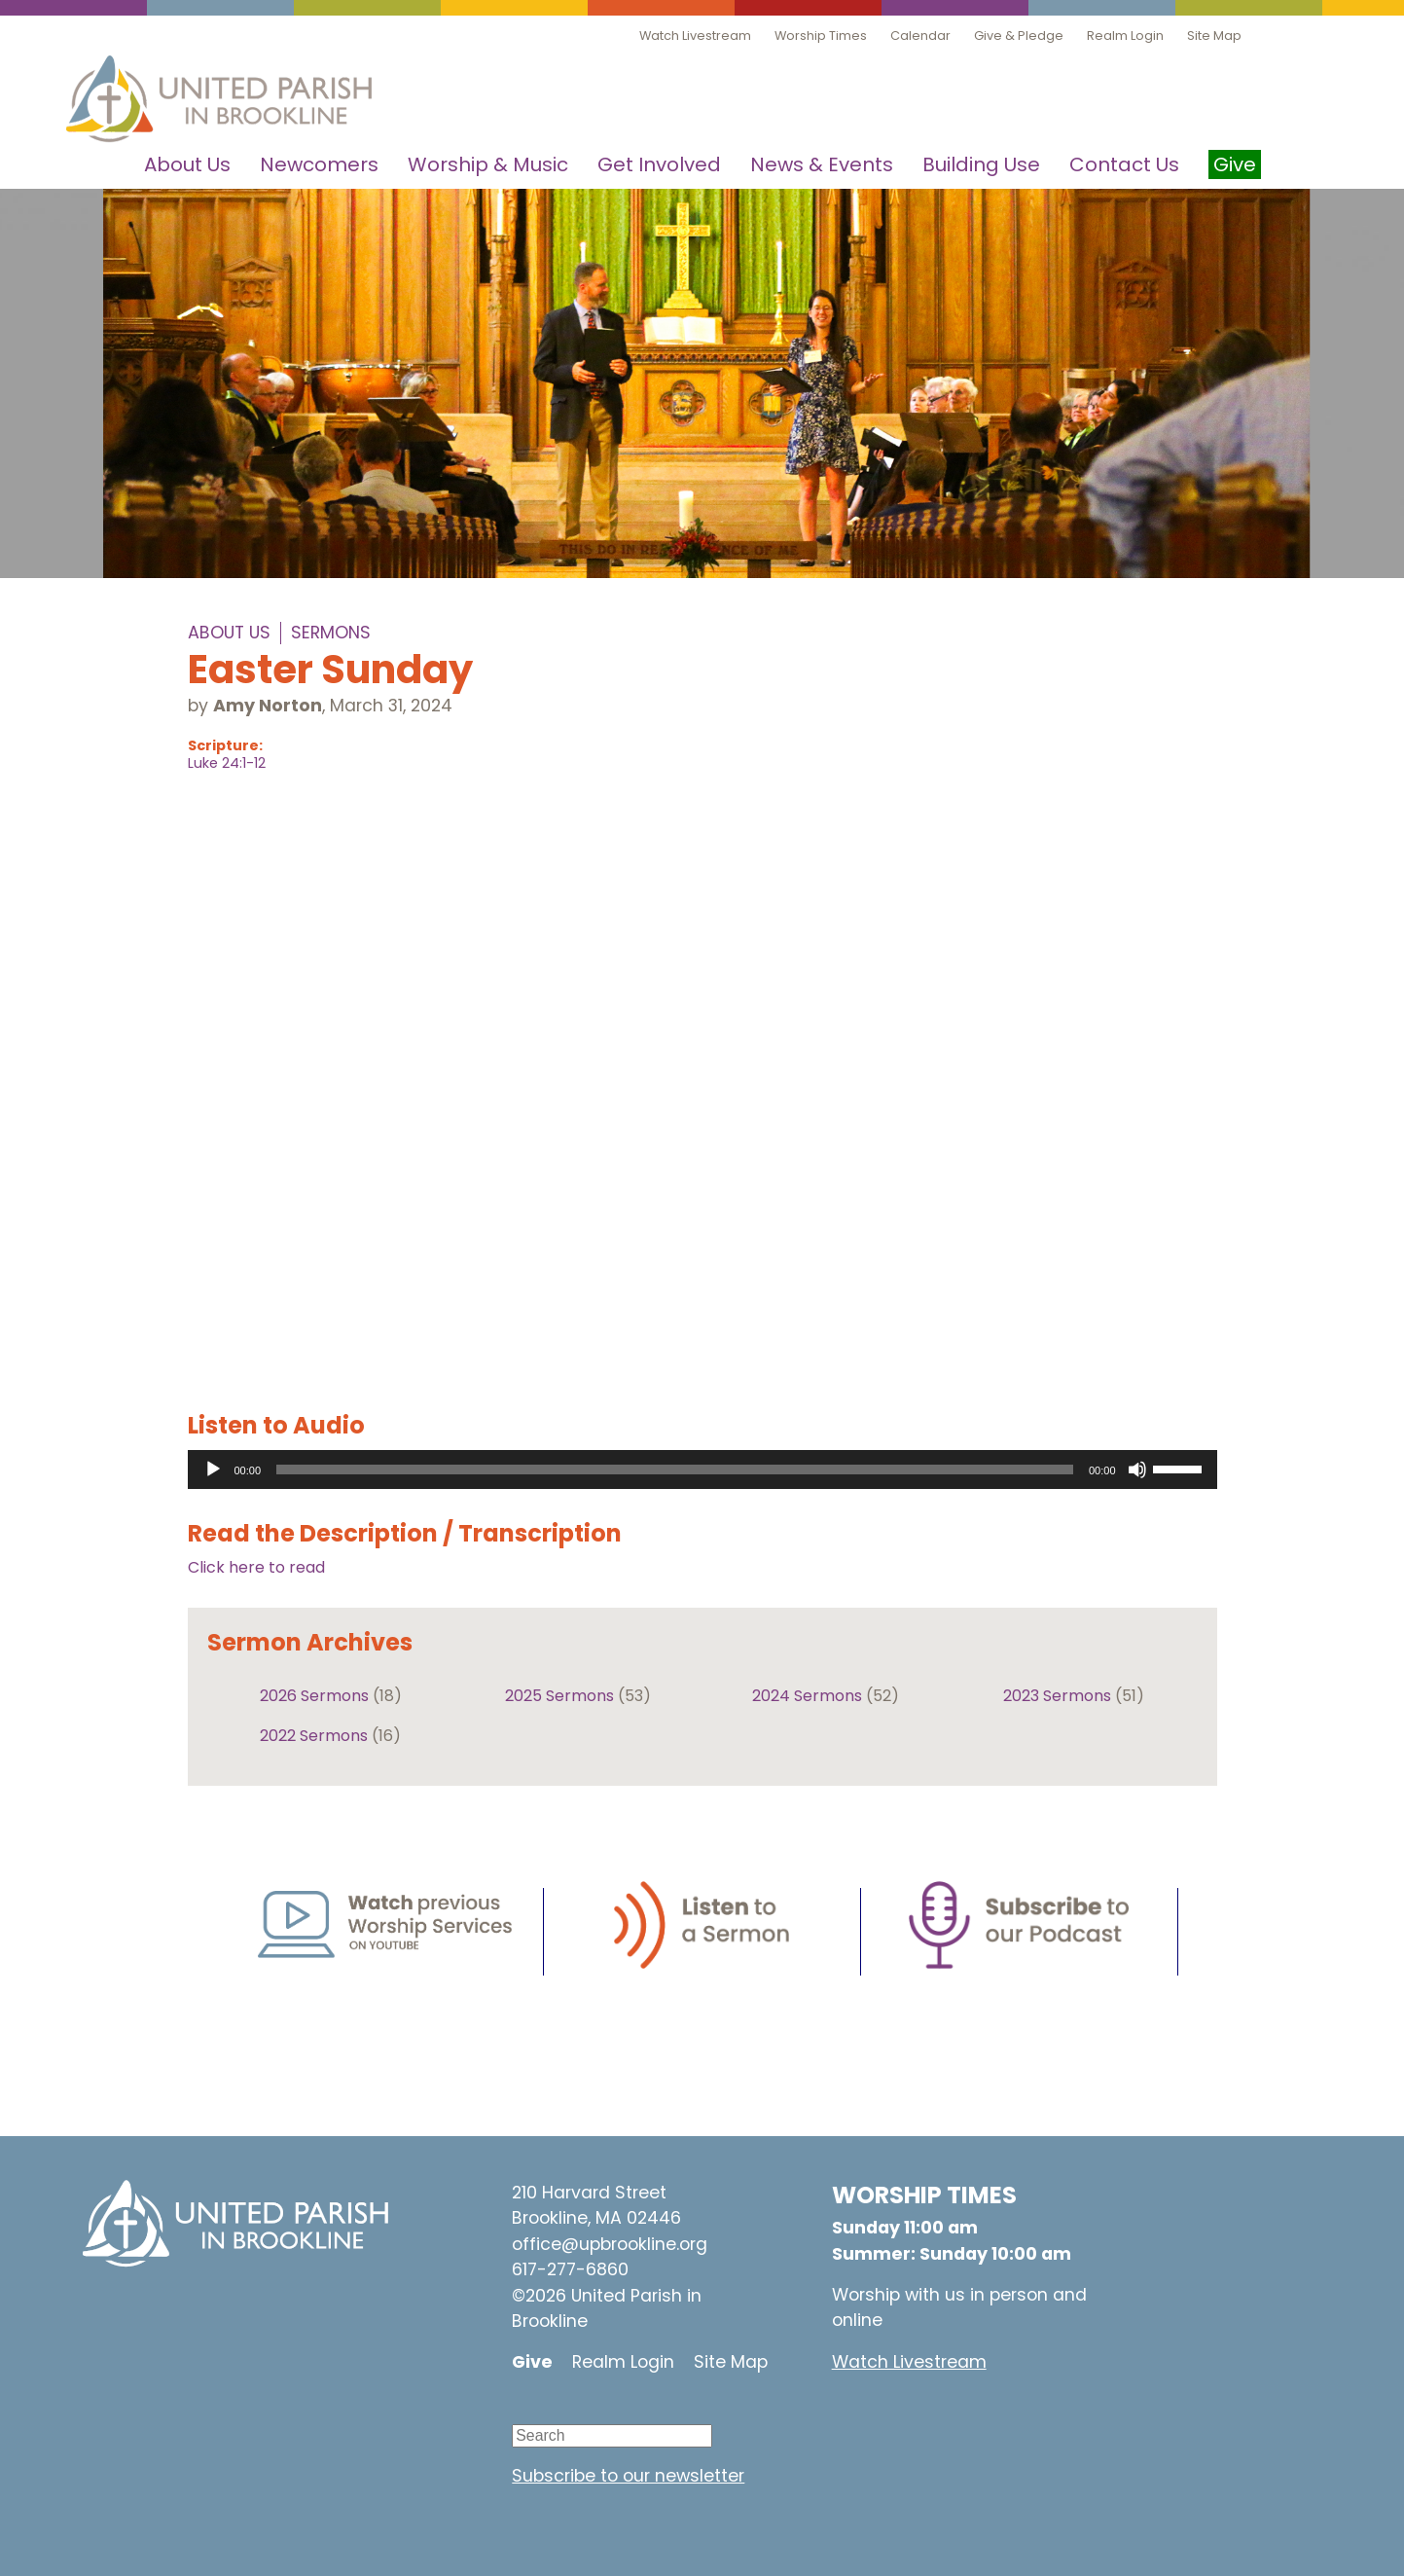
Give (532, 2362)
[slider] (674, 1469)
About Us (187, 164)
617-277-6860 (570, 2269)
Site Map (1214, 35)
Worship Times (820, 35)
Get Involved (659, 164)
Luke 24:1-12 (227, 763)
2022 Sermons (314, 1735)
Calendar (920, 35)
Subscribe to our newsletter (628, 2475)
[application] (702, 1469)
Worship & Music (488, 164)
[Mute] (1137, 1469)
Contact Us (1124, 164)
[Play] (213, 1469)
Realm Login (1125, 35)
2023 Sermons (1057, 1696)
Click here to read (256, 1567)
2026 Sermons (314, 1696)
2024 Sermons (807, 1696)
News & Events (821, 164)
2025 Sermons (559, 1696)
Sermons (331, 632)
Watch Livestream (695, 35)
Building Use (981, 164)
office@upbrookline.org (609, 2244)
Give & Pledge (1018, 35)
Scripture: (225, 745)
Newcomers (319, 164)
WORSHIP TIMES (924, 2195)
